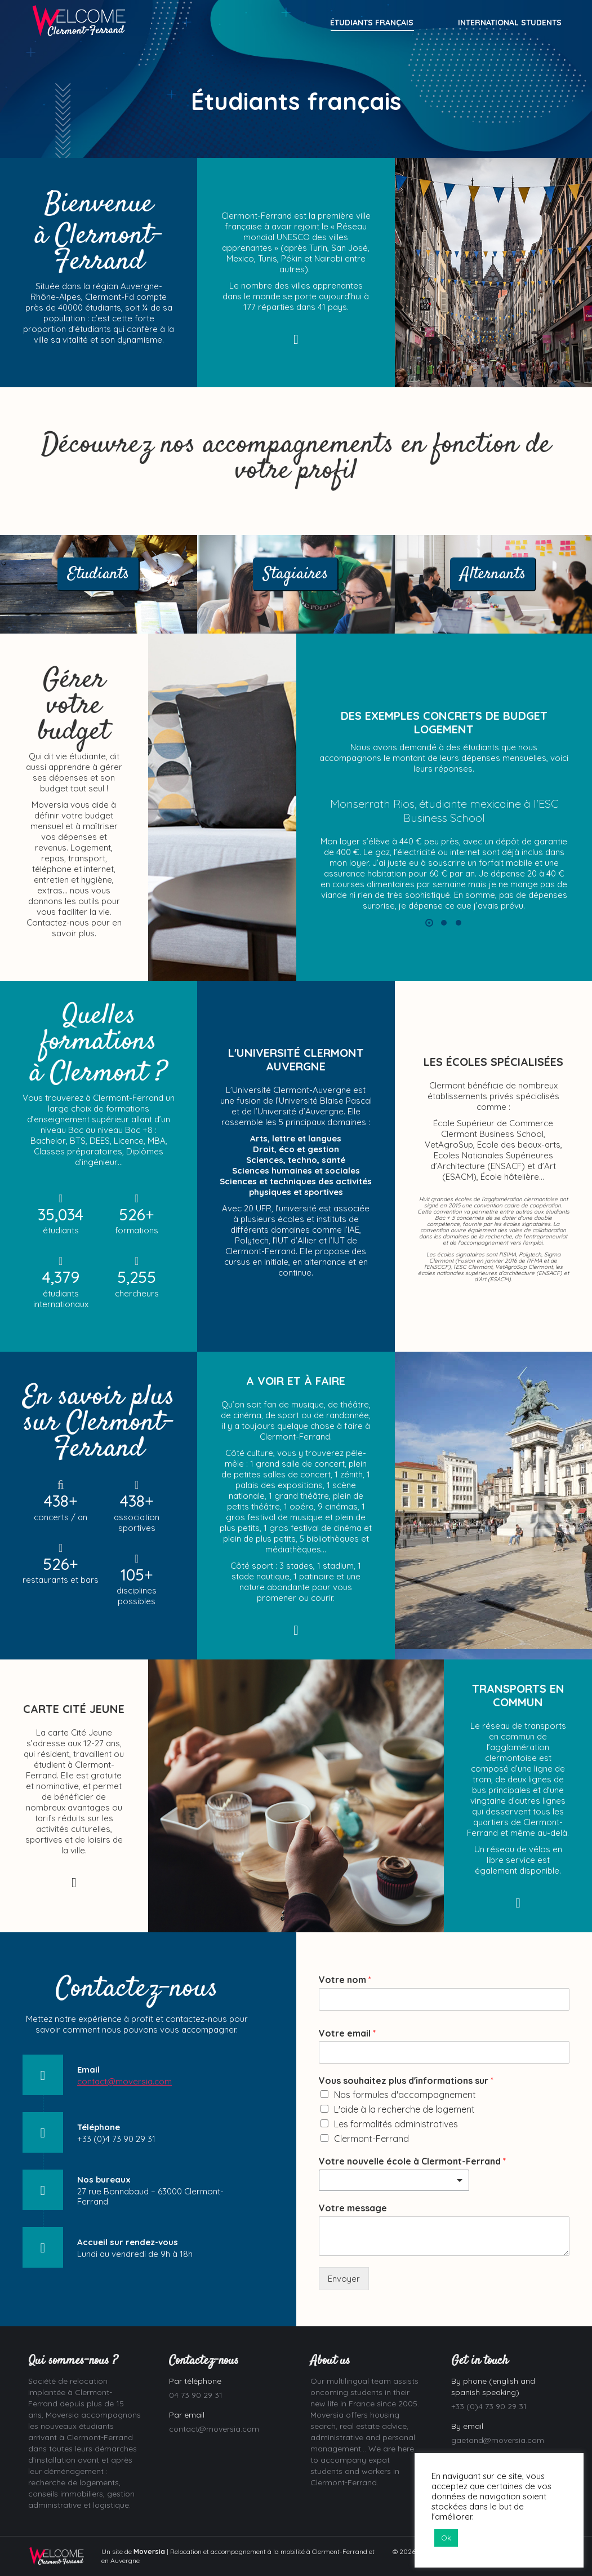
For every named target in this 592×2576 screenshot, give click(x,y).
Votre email (347, 2033)
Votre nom (345, 1979)
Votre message (353, 2208)
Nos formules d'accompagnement (405, 2094)
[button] (429, 923)
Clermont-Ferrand (371, 2138)
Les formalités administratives (396, 2124)
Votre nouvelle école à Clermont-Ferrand (412, 2161)
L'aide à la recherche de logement (404, 2109)
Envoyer (344, 2278)
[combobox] (394, 2180)
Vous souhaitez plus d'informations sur (406, 2080)
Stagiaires (295, 574)
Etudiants (99, 574)
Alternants (493, 574)
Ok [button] (446, 2537)
